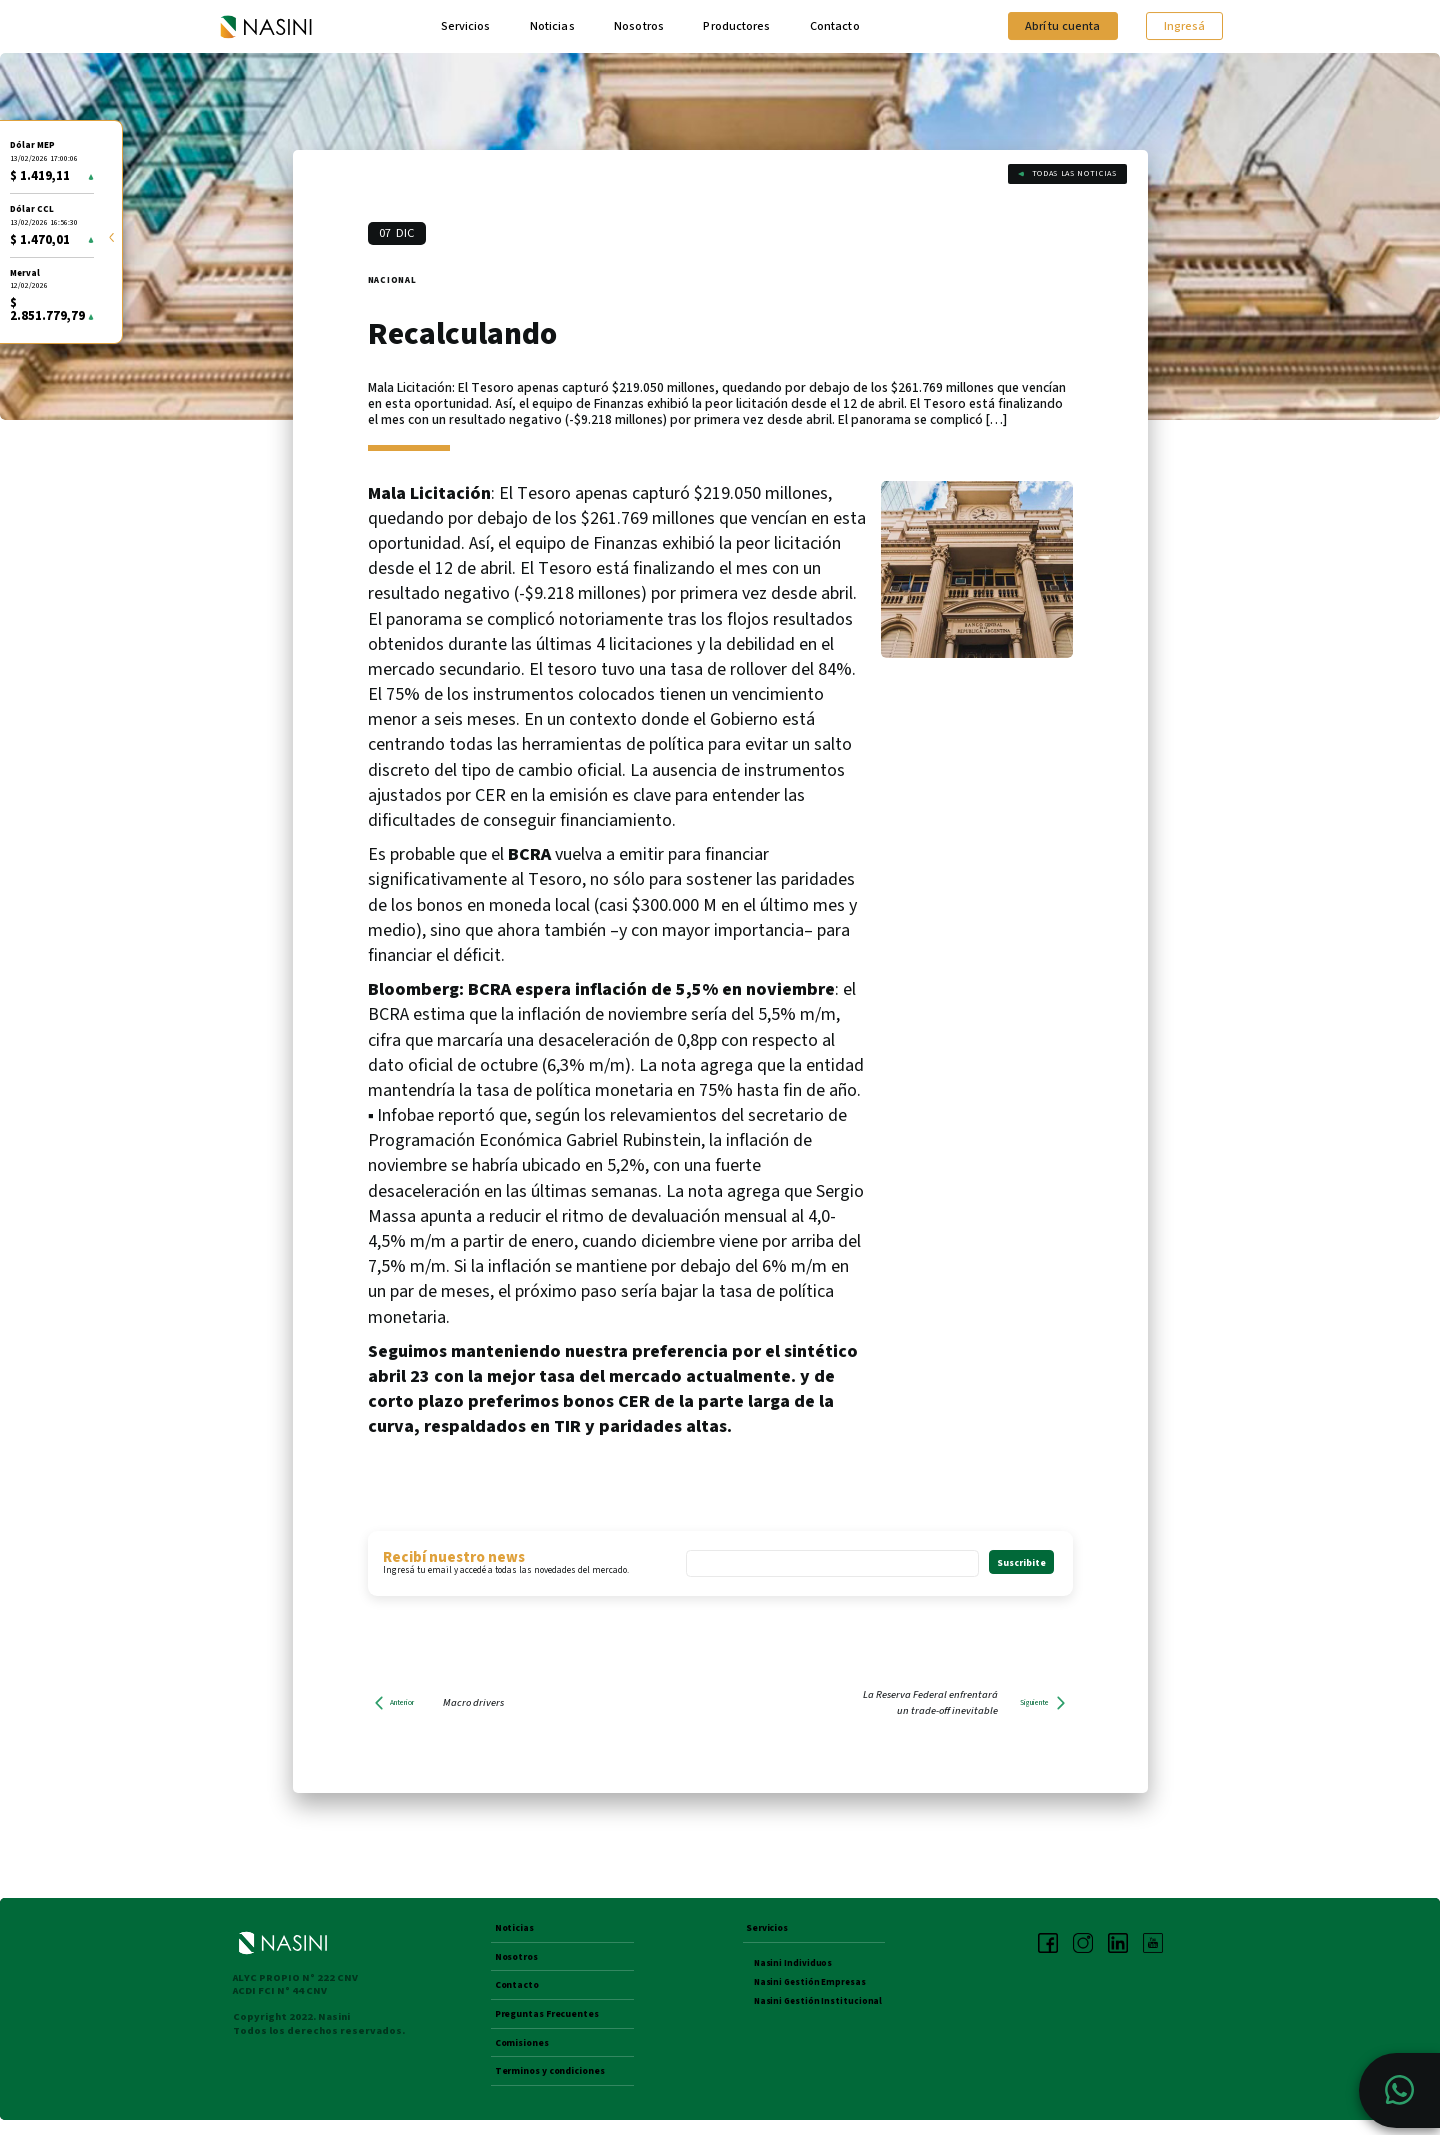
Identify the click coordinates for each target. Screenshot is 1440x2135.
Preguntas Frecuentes (554, 2024)
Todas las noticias (1066, 179)
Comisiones (525, 2054)
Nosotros (639, 27)
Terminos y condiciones (556, 2085)
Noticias (552, 27)
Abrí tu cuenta (1060, 27)
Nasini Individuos (793, 1968)
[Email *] (832, 1566)
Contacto (839, 27)
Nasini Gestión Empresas (812, 1987)
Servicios (466, 27)
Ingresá (1183, 27)
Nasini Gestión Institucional (819, 2006)
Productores (738, 27)
